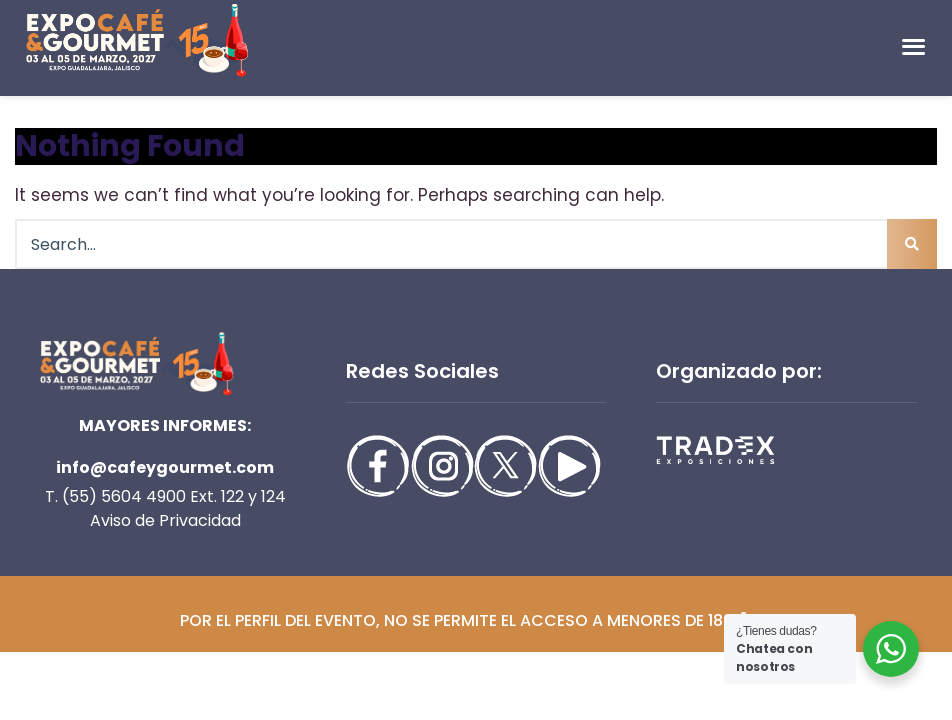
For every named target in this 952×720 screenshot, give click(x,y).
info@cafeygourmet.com (165, 467)
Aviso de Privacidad (165, 520)
